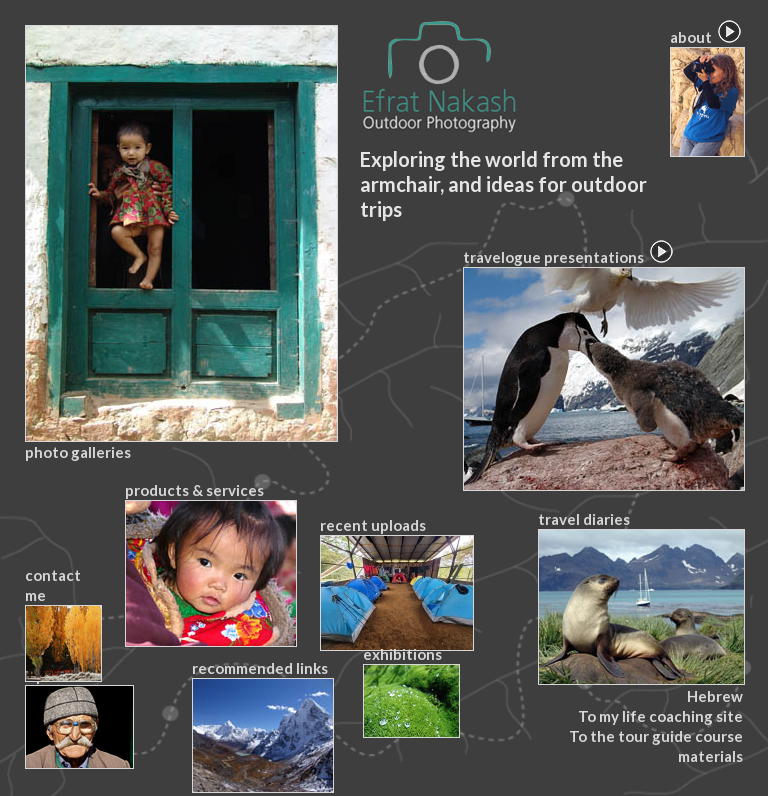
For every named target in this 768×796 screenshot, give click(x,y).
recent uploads (396, 583)
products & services (210, 564)
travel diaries (640, 597)
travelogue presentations (603, 369)
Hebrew (715, 696)
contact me (62, 624)
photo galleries (180, 243)
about (706, 92)
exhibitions (410, 691)
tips (78, 717)
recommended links (262, 726)
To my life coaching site (660, 716)
